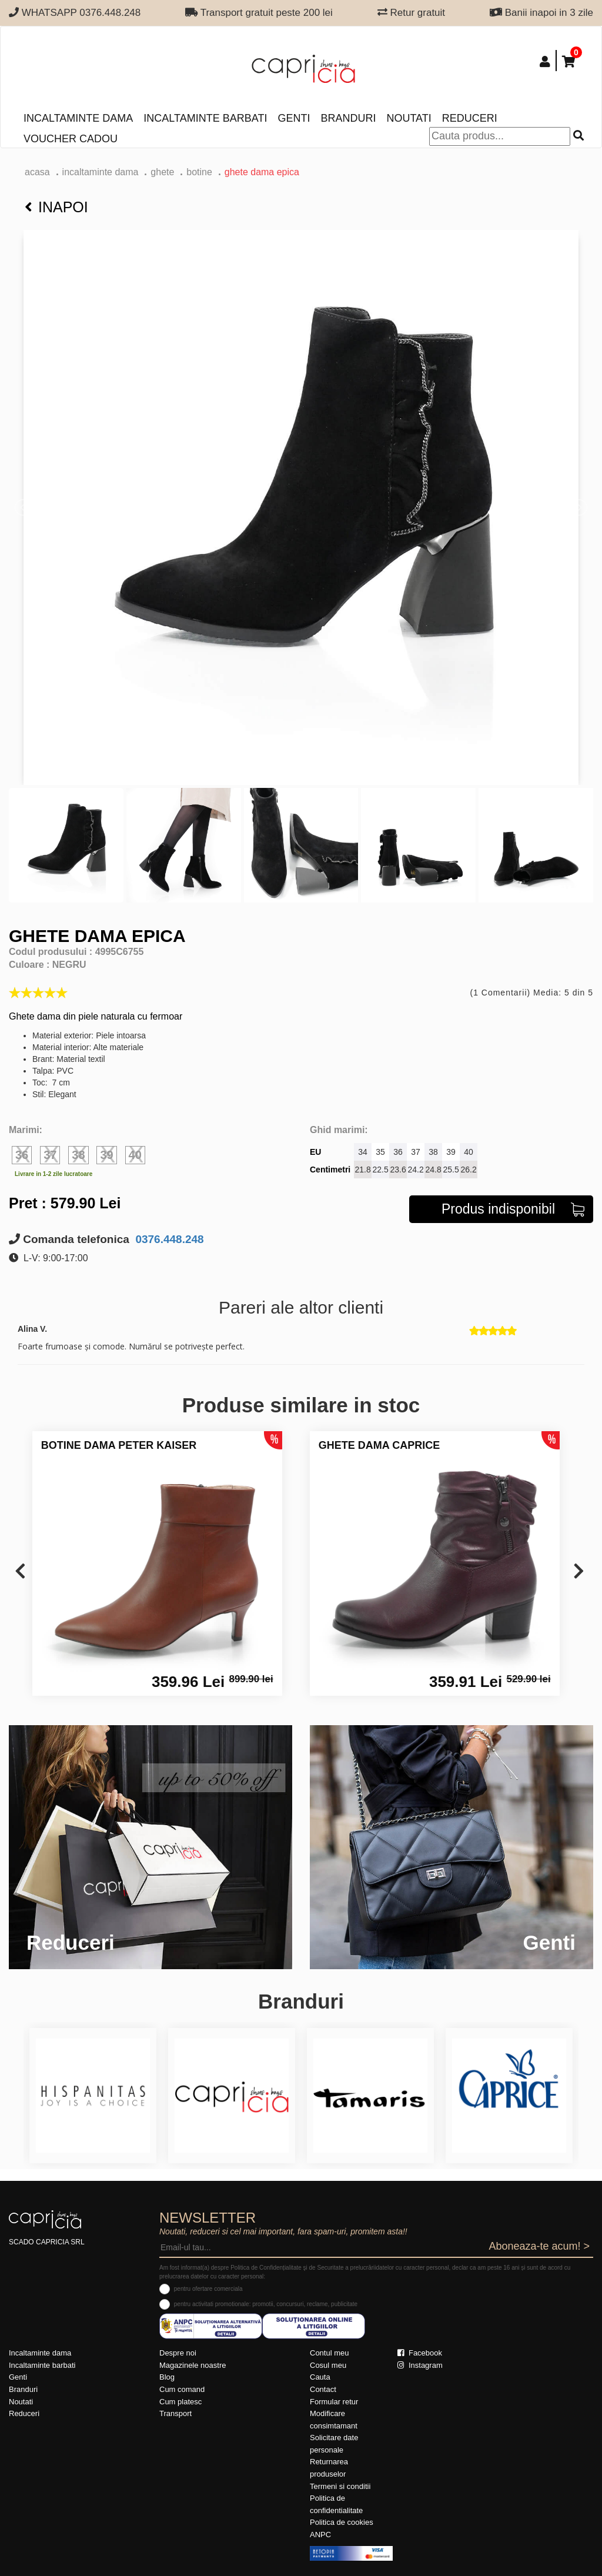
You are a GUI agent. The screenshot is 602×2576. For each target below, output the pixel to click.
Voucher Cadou (71, 139)
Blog (167, 2377)
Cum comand (182, 2389)
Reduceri (469, 118)
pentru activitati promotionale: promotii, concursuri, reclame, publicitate (265, 2304)
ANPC (320, 2534)
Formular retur (334, 2401)
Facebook (419, 2352)
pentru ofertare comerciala (208, 2289)
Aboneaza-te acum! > (539, 2246)
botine (199, 172)
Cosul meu (328, 2365)
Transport (175, 2413)
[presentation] (20, 1572)
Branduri (348, 118)
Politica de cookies (341, 2522)
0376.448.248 (168, 1239)
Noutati (408, 118)
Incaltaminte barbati (205, 118)
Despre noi (177, 2352)
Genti (293, 118)
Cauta (320, 2377)
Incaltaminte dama (78, 118)
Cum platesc (180, 2401)
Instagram (419, 2365)
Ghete (162, 172)
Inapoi (56, 207)
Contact (323, 2389)
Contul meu (329, 2352)
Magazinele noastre (192, 2365)
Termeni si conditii (340, 2486)
